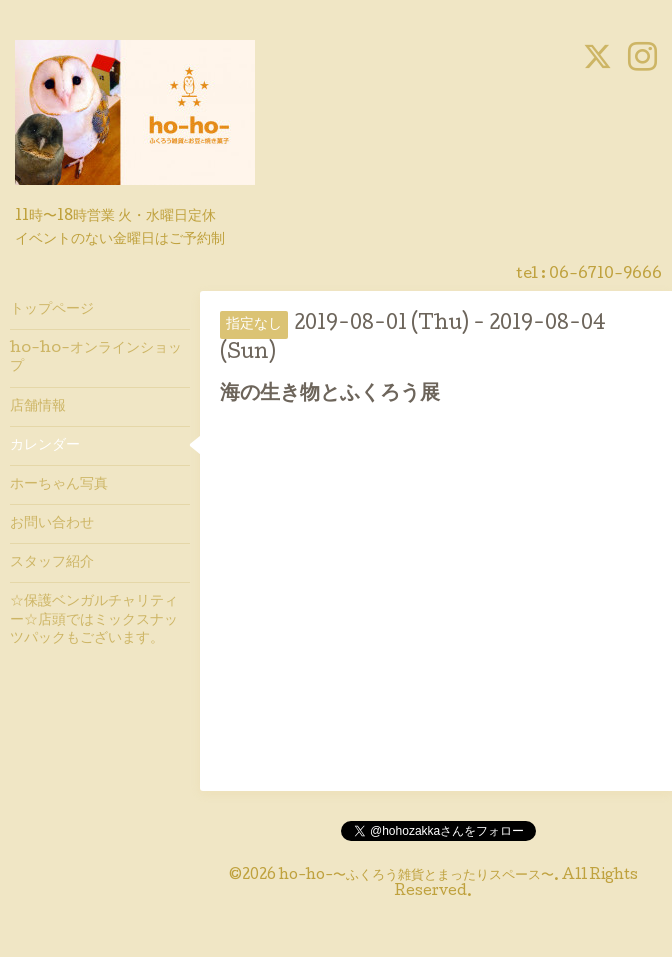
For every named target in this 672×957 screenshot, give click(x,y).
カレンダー (45, 446)
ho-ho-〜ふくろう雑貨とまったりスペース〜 (416, 876)
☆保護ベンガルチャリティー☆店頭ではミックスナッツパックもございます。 (94, 620)
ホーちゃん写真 (59, 485)
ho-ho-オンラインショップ (96, 358)
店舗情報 (38, 407)
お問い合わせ (52, 524)
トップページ (52, 310)
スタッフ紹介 (52, 563)
